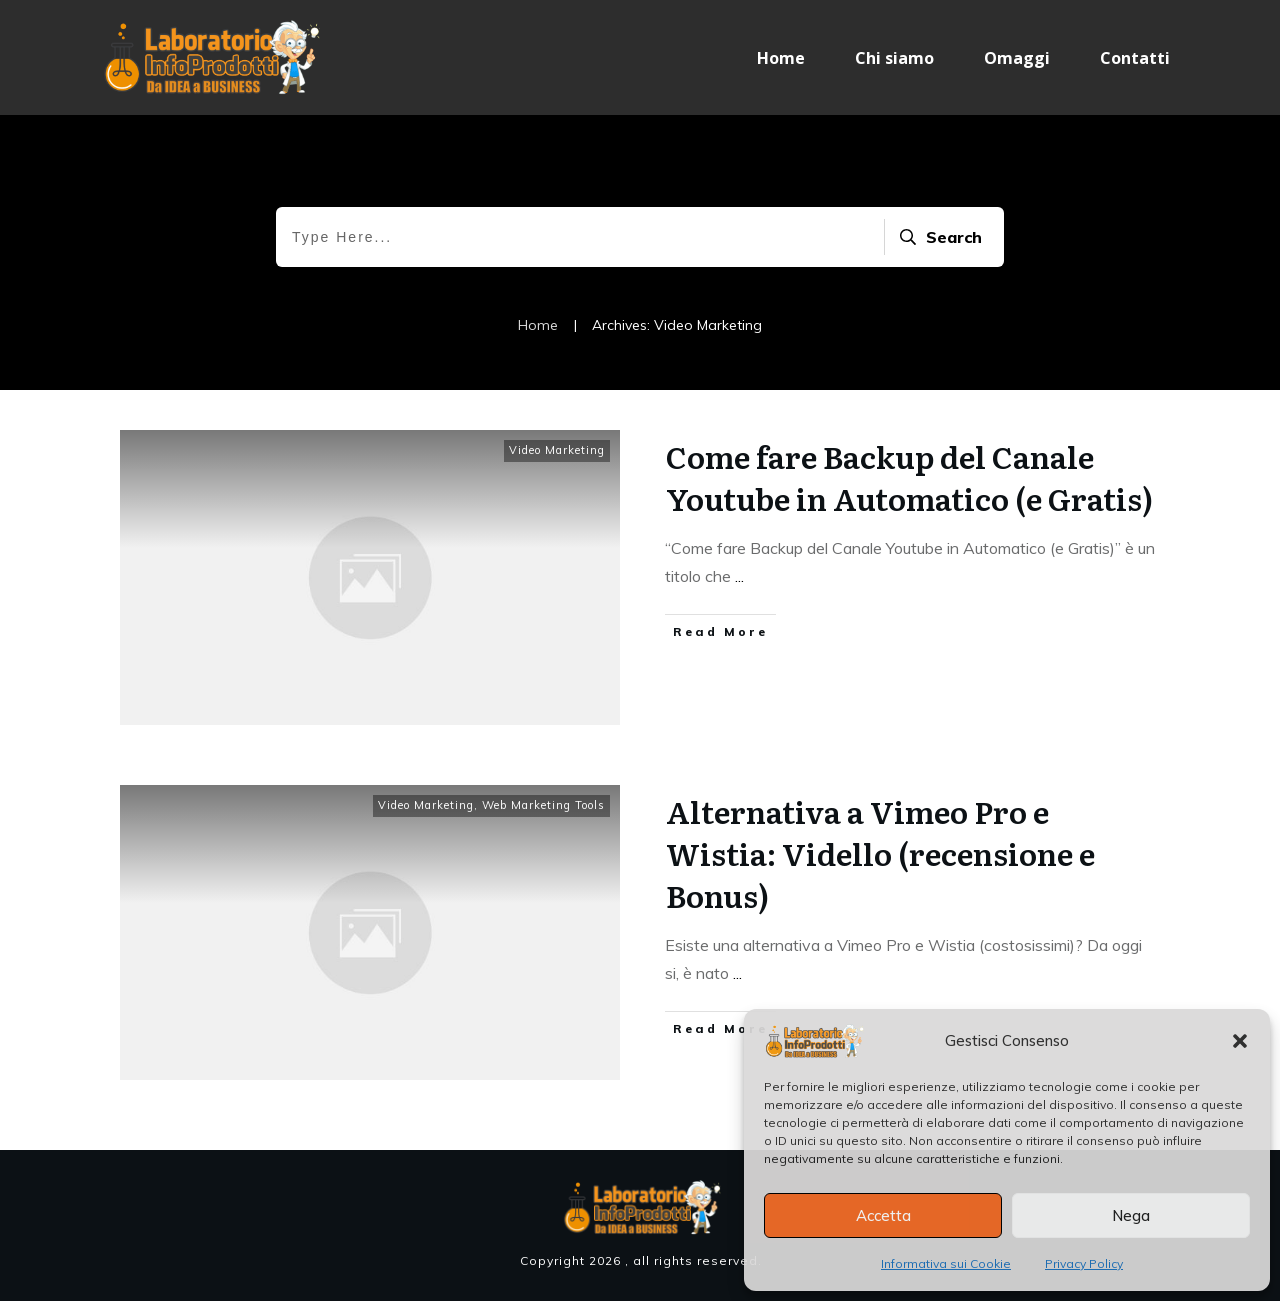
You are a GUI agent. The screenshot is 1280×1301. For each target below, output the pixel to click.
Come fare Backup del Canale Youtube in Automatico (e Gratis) (909, 477)
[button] (1240, 1041)
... (739, 576)
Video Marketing (557, 450)
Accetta (883, 1215)
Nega (1131, 1215)
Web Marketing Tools (543, 805)
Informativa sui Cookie (946, 1263)
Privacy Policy (1084, 1263)
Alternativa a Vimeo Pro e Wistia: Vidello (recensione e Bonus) (880, 853)
